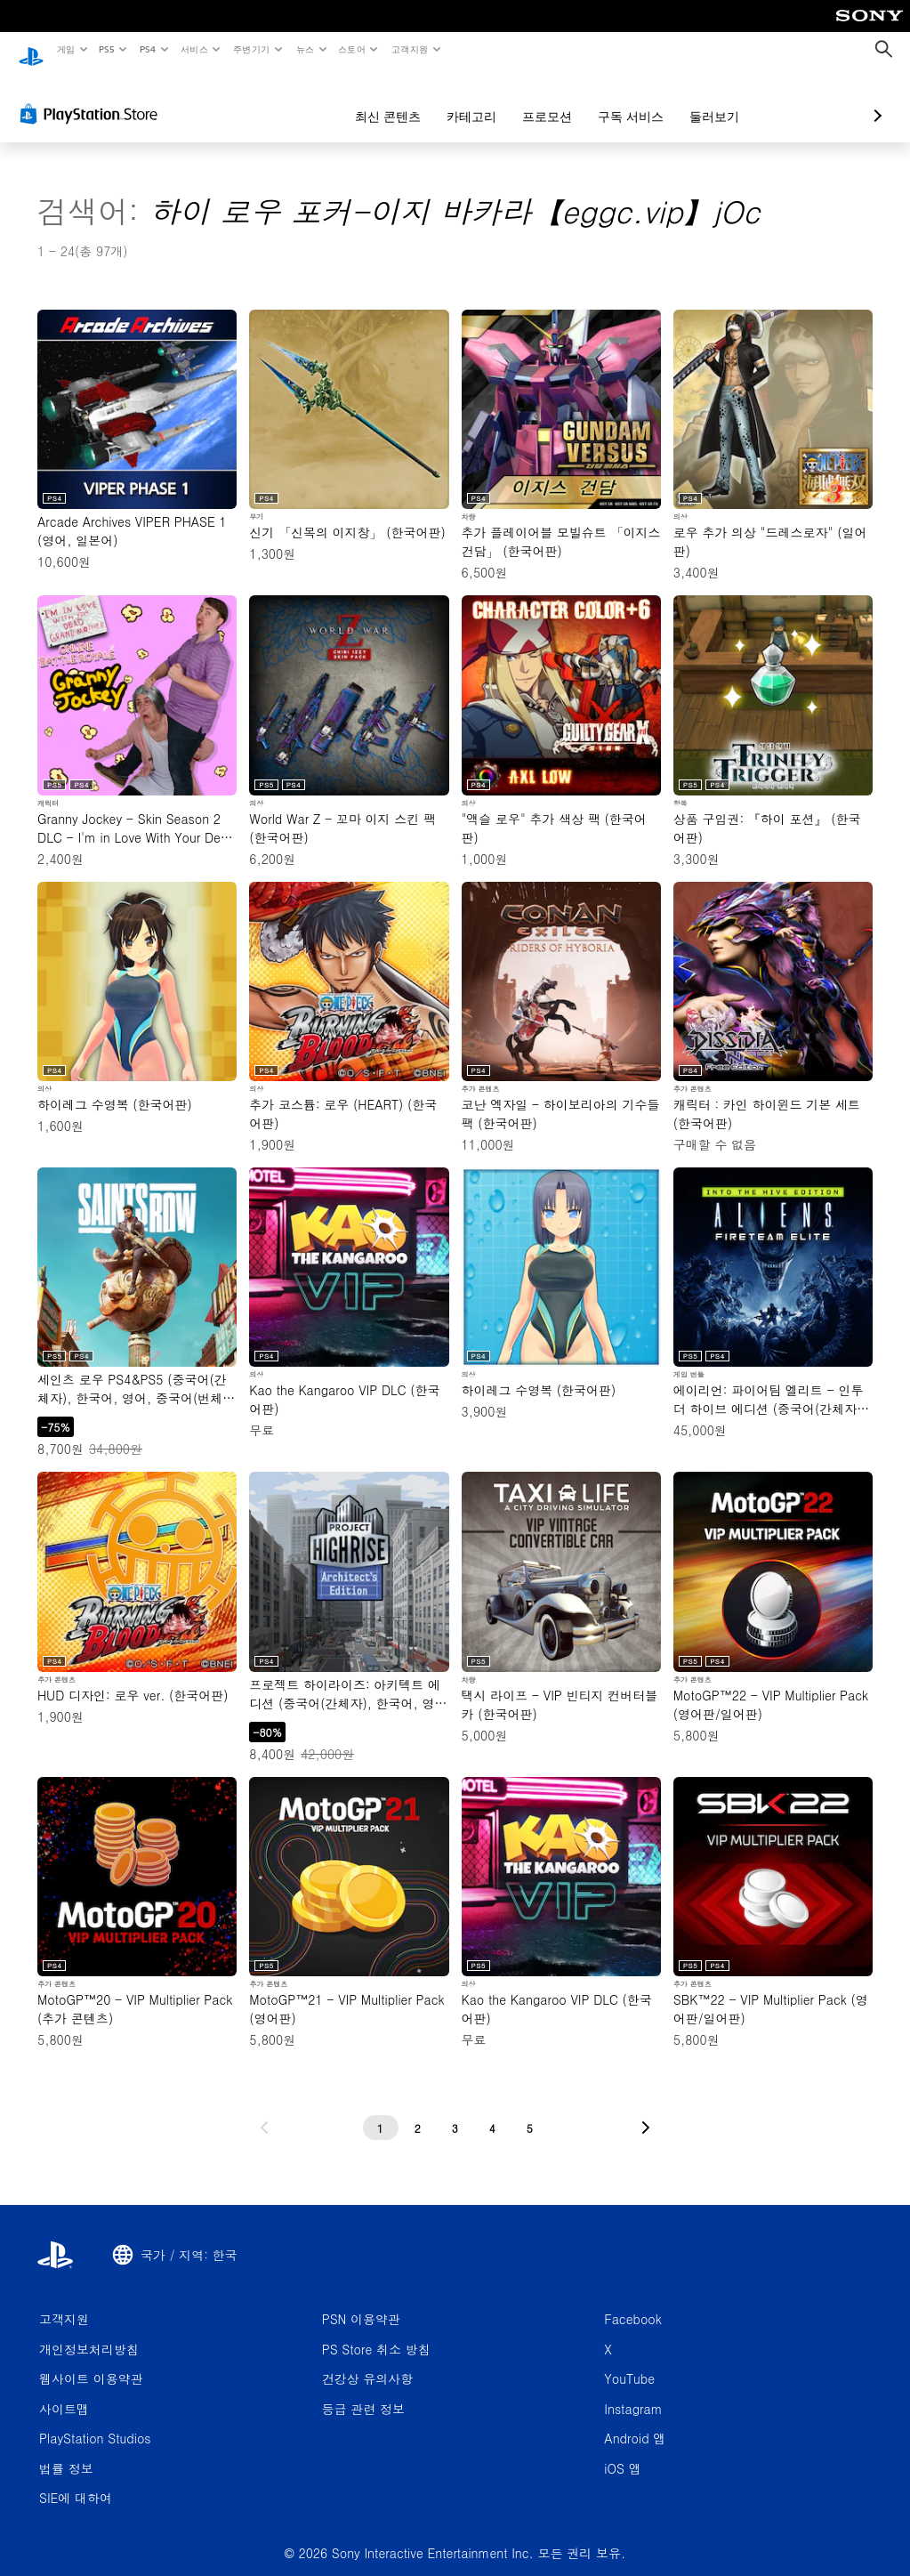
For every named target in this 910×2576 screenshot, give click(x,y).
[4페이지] (493, 2110)
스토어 (352, 49)
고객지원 (409, 49)
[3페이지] (455, 2110)
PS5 (107, 49)
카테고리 (377, 100)
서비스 (193, 49)
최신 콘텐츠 (293, 100)
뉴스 (304, 49)
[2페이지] (418, 2110)
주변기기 (251, 49)
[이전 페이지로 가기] (264, 2111)
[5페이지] (530, 2110)
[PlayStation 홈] (31, 50)
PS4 (148, 49)
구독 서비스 (536, 100)
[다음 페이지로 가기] (646, 2111)
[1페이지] (381, 2110)
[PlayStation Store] (92, 97)
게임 (65, 49)
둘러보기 (620, 100)
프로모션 (453, 100)
